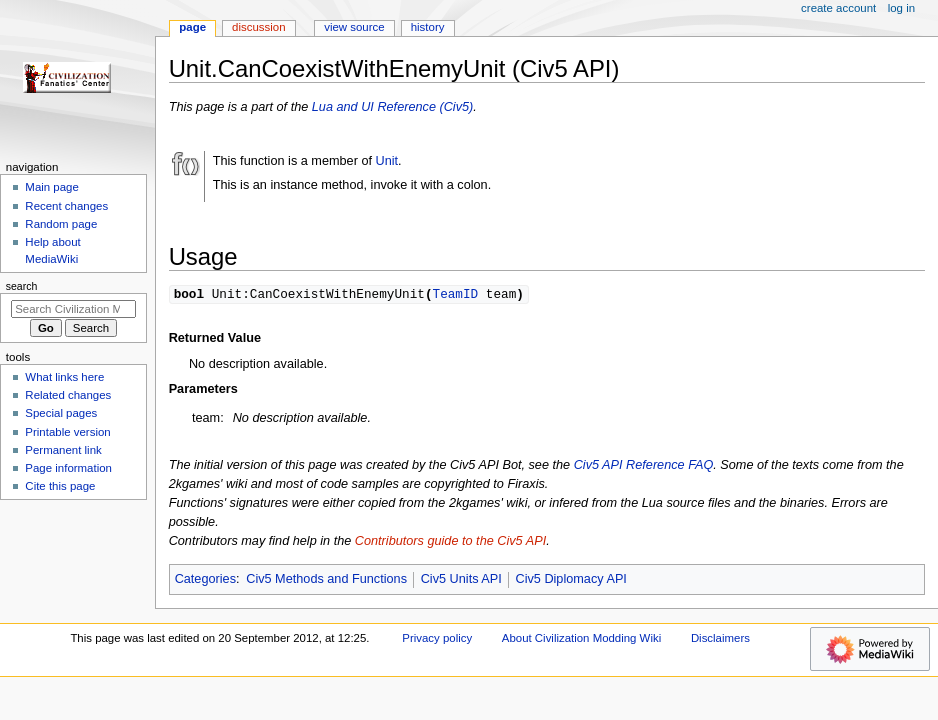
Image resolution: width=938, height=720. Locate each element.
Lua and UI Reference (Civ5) (393, 107)
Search (22, 286)
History (428, 27)
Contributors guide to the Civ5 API (450, 542)
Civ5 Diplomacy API (570, 580)
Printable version (67, 432)
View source (354, 27)
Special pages (61, 413)
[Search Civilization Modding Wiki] (73, 309)
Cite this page (60, 486)
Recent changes (66, 206)
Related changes (68, 395)
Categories (205, 580)
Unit (387, 161)
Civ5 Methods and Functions (326, 580)
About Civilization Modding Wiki (581, 639)
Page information (68, 468)
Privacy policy (437, 639)
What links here (64, 377)
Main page (52, 187)
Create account (838, 8)
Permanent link (63, 450)
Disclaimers (720, 639)
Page (192, 27)
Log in (901, 8)
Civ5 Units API (461, 580)
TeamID (455, 294)
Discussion (258, 27)
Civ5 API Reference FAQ (644, 466)
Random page (61, 224)
